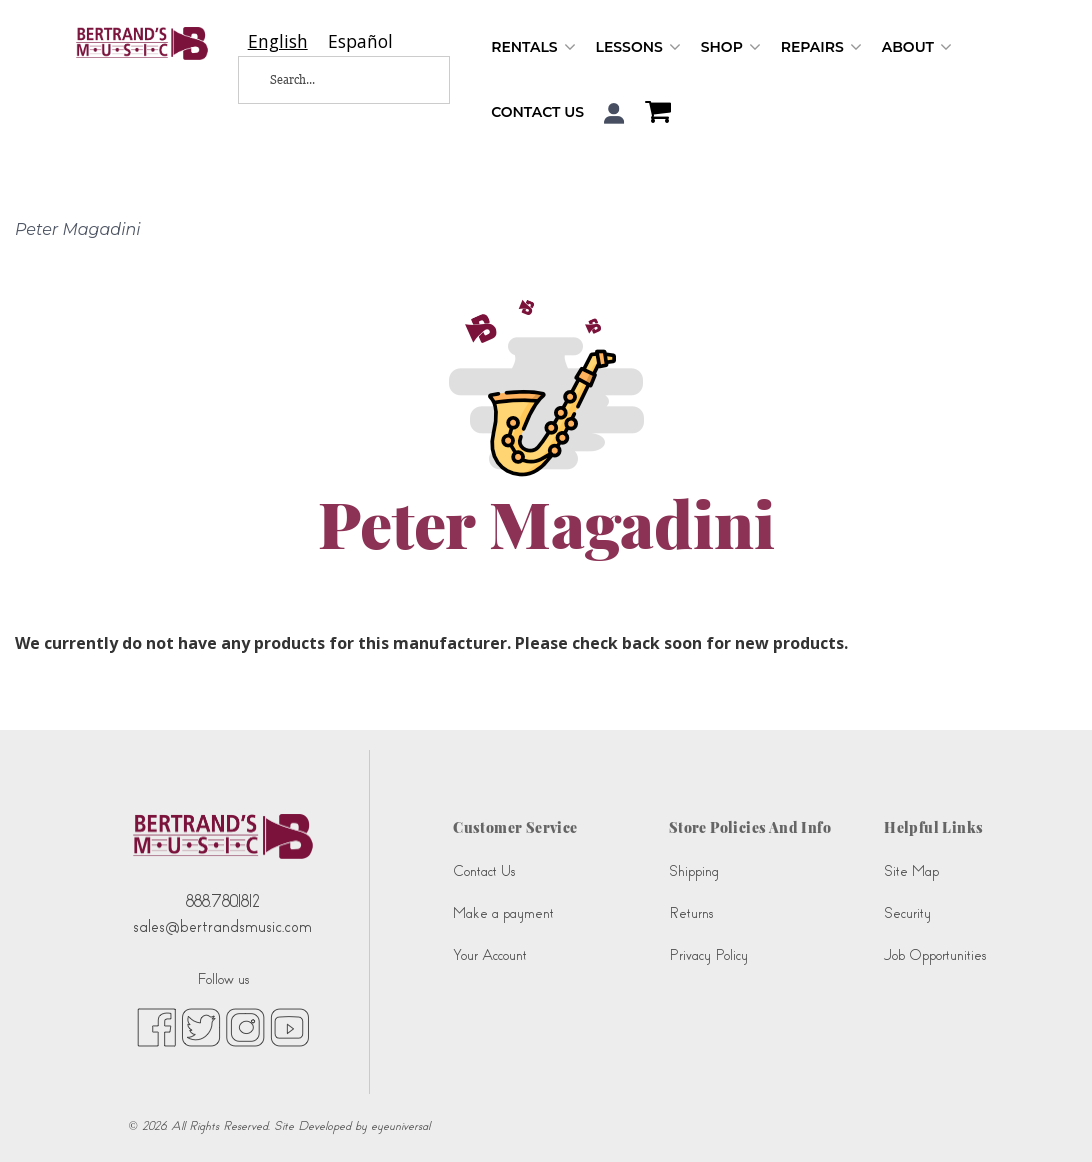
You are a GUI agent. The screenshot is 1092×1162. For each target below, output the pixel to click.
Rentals (533, 47)
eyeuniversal (400, 1126)
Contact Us (537, 112)
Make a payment (503, 913)
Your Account (490, 955)
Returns (691, 913)
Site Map (911, 871)
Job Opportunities (935, 955)
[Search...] (330, 80)
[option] (360, 41)
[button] (614, 113)
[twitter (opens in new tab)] (201, 1026)
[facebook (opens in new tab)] (156, 1026)
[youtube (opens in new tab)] (289, 1026)
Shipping (694, 871)
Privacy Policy (708, 955)
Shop (731, 47)
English (278, 41)
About (917, 47)
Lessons (638, 47)
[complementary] (1047, 1117)
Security (907, 913)
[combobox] (278, 41)
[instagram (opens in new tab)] (245, 1026)
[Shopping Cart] (653, 114)
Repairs (821, 47)
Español (360, 41)
